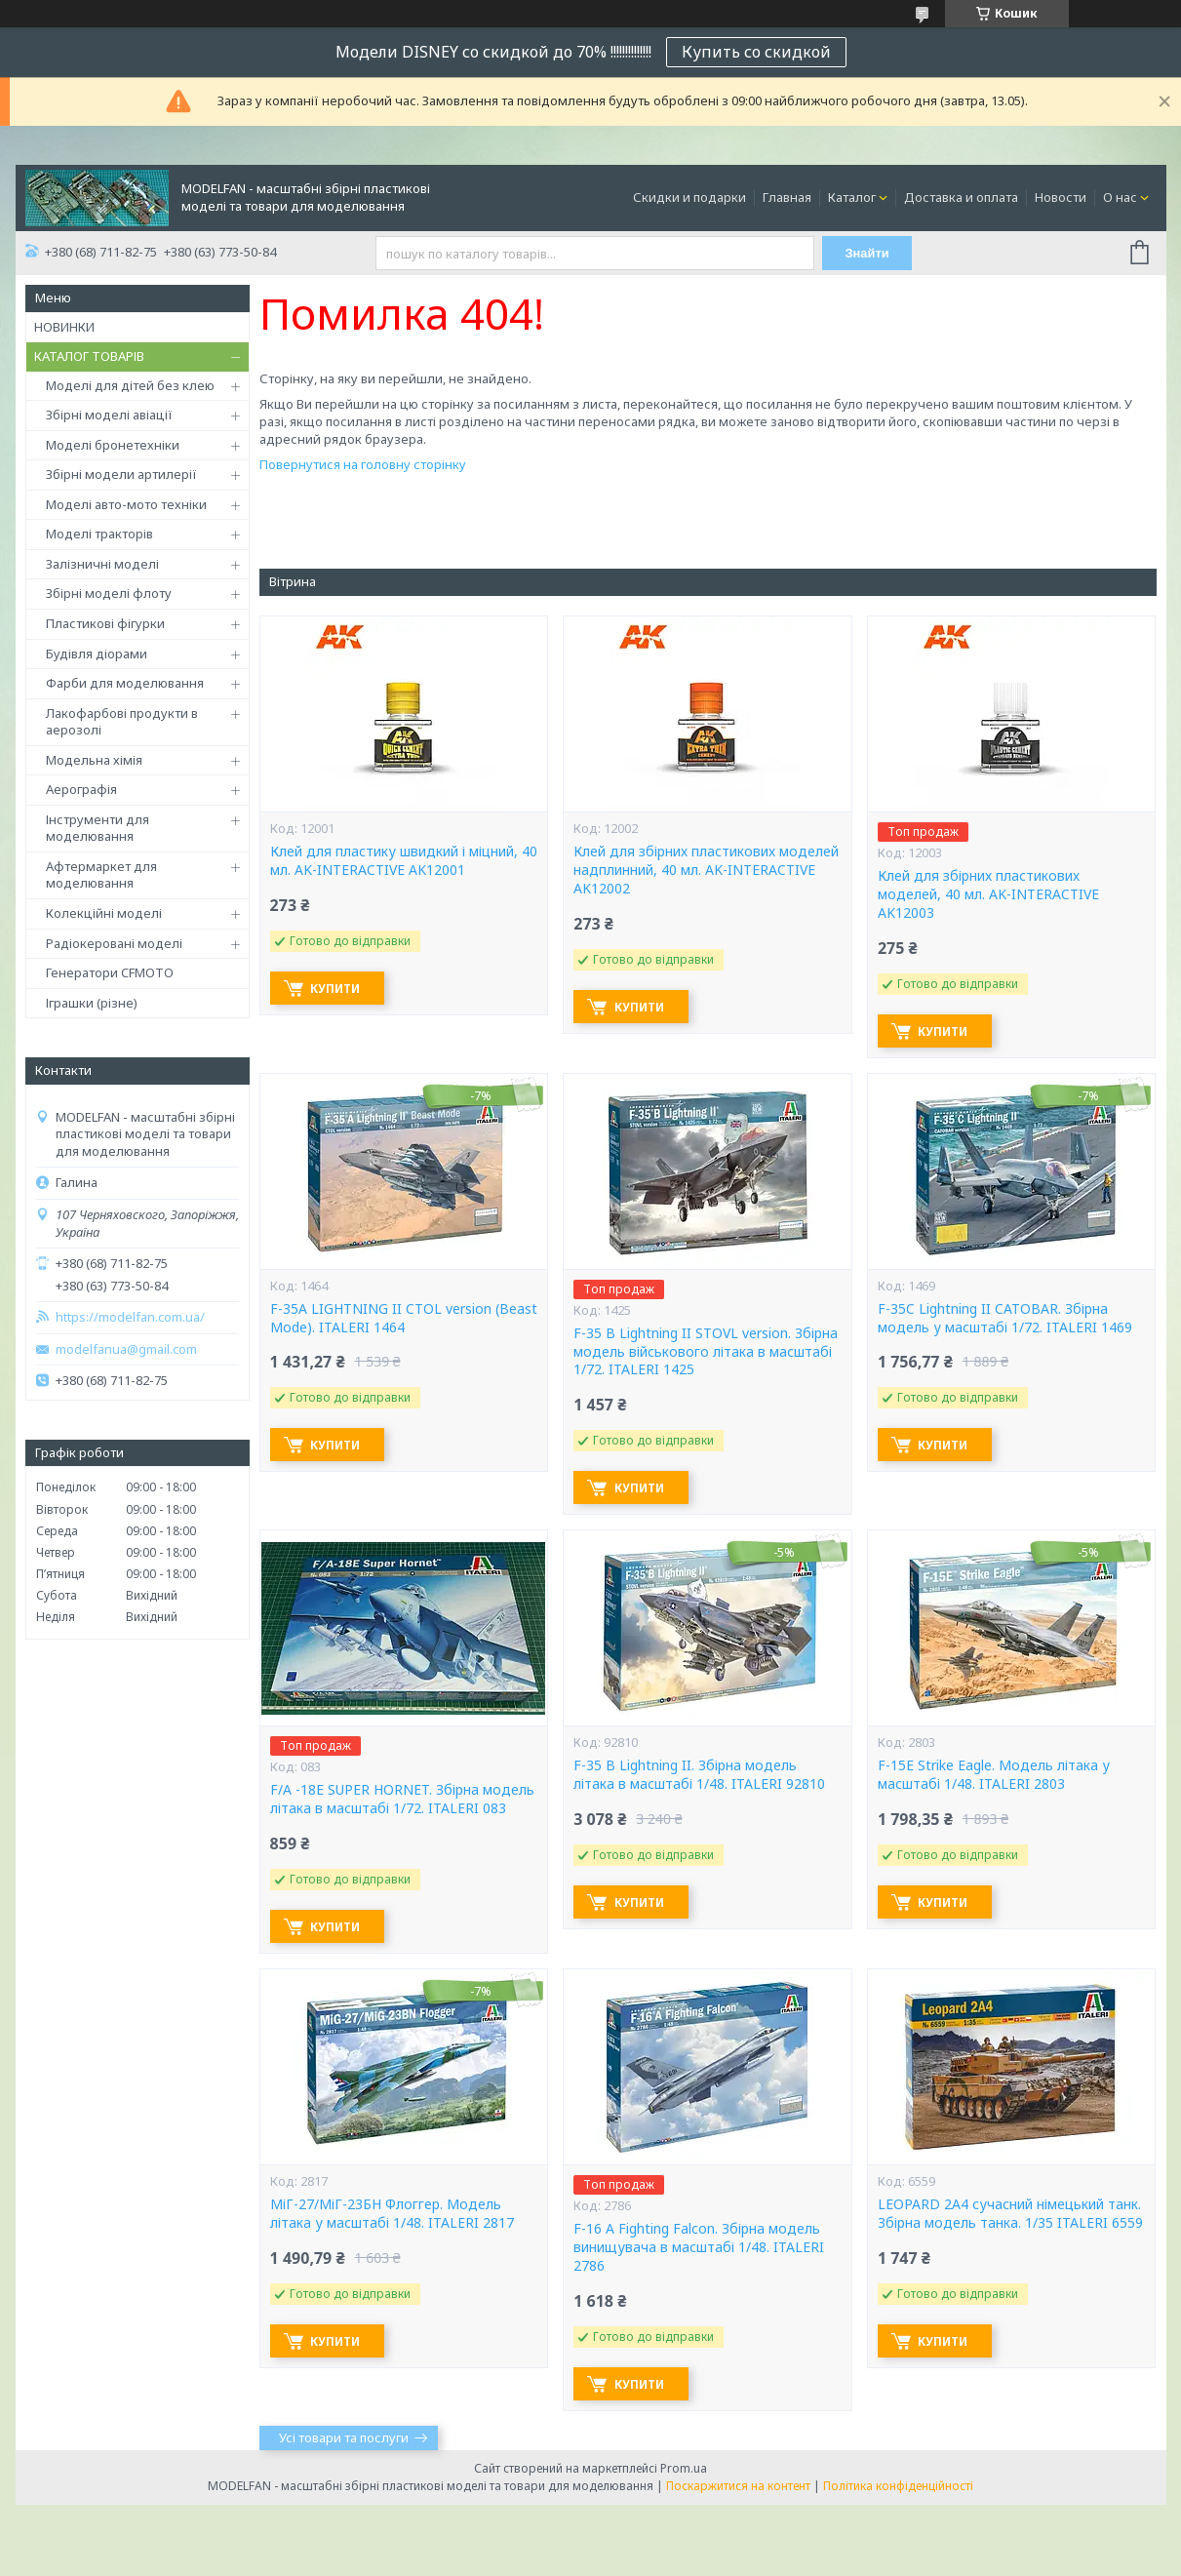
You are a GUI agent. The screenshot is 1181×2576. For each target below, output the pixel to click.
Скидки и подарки (689, 197)
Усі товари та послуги (344, 2437)
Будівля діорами (96, 653)
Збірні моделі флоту (109, 593)
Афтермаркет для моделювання (101, 874)
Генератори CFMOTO (110, 972)
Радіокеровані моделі (114, 943)
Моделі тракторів (99, 533)
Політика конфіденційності (898, 2485)
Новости (1060, 197)
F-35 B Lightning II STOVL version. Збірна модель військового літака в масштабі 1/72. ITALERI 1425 (705, 1352)
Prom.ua (683, 2468)
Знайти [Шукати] (867, 253)
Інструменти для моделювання (97, 828)
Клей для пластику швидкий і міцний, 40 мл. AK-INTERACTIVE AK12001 (403, 861)
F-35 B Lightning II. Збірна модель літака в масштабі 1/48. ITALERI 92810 (699, 1775)
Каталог (852, 197)
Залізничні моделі (102, 564)
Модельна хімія (94, 760)
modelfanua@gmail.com (126, 1349)
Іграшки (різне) (92, 1002)
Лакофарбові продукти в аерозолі (122, 721)
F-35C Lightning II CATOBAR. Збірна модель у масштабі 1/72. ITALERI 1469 (1005, 1318)
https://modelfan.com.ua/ (130, 1317)
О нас (1120, 197)
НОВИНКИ (64, 327)
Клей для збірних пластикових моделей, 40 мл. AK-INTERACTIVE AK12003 (988, 894)
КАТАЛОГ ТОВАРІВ (89, 356)
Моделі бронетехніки (112, 445)
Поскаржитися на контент (738, 2485)
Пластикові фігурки (105, 623)
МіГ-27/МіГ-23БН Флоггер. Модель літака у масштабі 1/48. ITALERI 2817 (392, 2214)
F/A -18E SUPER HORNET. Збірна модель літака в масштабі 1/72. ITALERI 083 (402, 1799)
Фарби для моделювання (125, 683)
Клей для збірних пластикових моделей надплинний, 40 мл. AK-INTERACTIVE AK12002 (706, 870)
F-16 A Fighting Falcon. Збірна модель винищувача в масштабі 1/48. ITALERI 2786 (698, 2247)
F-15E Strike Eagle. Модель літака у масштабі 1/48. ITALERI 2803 (994, 1775)
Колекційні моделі (104, 913)
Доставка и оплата (961, 197)
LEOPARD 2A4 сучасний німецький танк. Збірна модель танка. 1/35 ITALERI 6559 (1010, 2214)
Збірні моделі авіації (109, 414)
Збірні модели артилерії (121, 474)
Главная (787, 197)
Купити (339, 988)
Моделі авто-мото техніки (126, 504)
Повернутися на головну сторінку (362, 464)
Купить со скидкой (756, 51)
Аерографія (81, 789)
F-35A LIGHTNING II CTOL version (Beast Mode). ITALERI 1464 (403, 1318)
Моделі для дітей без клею (130, 385)
